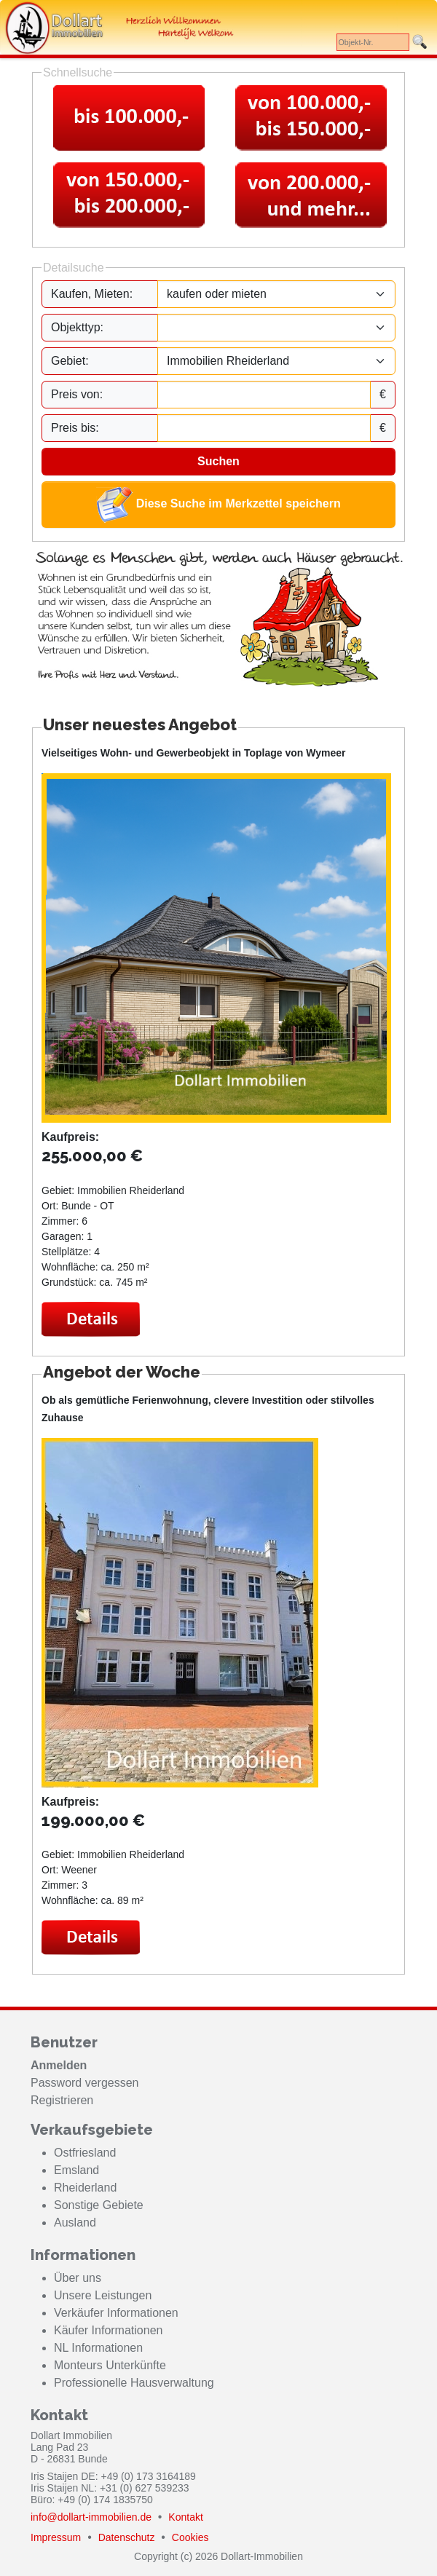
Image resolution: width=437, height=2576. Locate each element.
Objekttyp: (77, 327)
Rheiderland (85, 2187)
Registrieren (62, 2100)
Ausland (75, 2222)
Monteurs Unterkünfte (110, 2365)
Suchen (218, 461)
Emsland (76, 2170)
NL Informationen (98, 2348)
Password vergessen (85, 2083)
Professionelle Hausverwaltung (134, 2383)
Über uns (77, 2278)
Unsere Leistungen (102, 2295)
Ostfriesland (85, 2152)
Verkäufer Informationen (116, 2313)
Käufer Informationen (108, 2330)
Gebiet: (70, 361)
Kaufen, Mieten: (92, 294)
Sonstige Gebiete (98, 2205)
